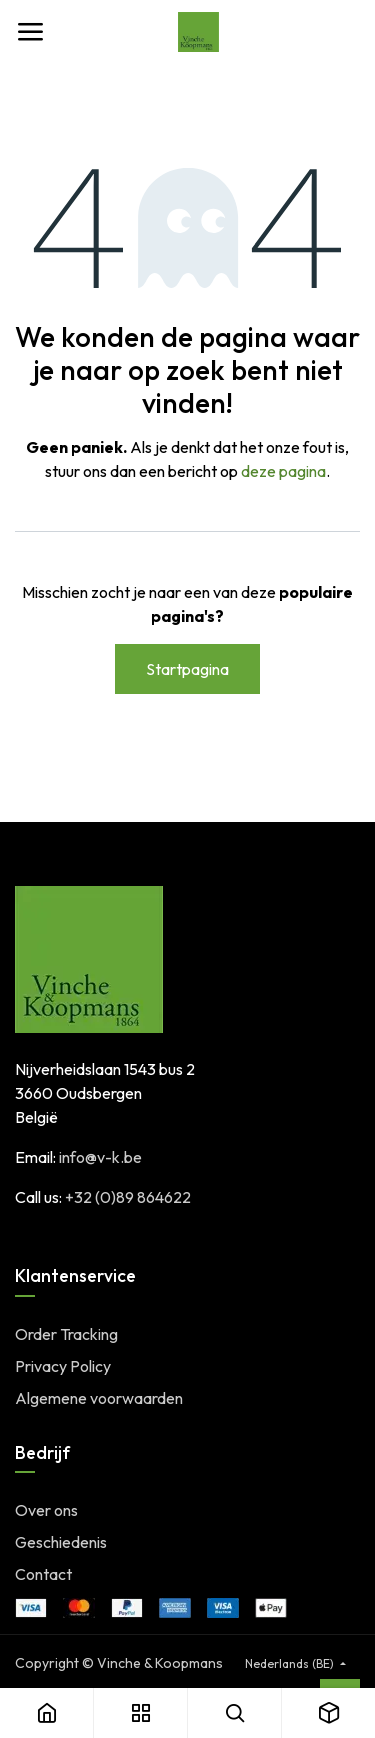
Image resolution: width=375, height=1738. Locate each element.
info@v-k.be (100, 1157)
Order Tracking (66, 1334)
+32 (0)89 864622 (128, 1197)
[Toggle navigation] (30, 32)
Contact (43, 1574)
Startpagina (187, 669)
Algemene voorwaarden (99, 1398)
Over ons (46, 1510)
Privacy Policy (63, 1366)
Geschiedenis (61, 1542)
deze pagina (283, 471)
